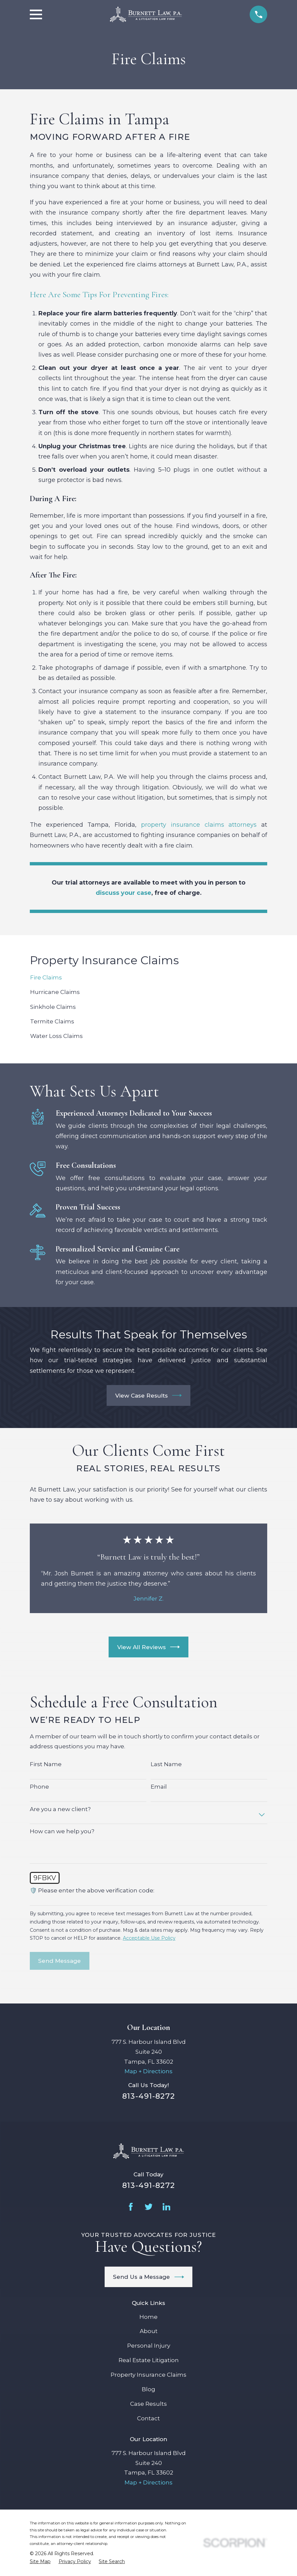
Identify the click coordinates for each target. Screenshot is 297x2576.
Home (148, 2317)
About (149, 2331)
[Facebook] (131, 2207)
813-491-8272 (148, 2096)
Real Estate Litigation (149, 2360)
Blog (148, 2389)
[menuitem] (149, 978)
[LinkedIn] (167, 2207)
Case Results (148, 2403)
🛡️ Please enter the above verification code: (92, 1890)
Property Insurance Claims (148, 2374)
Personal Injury (148, 2345)
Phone (39, 1786)
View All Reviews (148, 1647)
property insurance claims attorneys (199, 824)
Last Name (166, 1764)
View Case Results (148, 1395)
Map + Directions (148, 2071)
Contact (148, 2418)
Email (159, 1786)
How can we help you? (62, 1831)
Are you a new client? (60, 1809)
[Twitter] (149, 2207)
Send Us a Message (148, 2277)
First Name (46, 1764)
